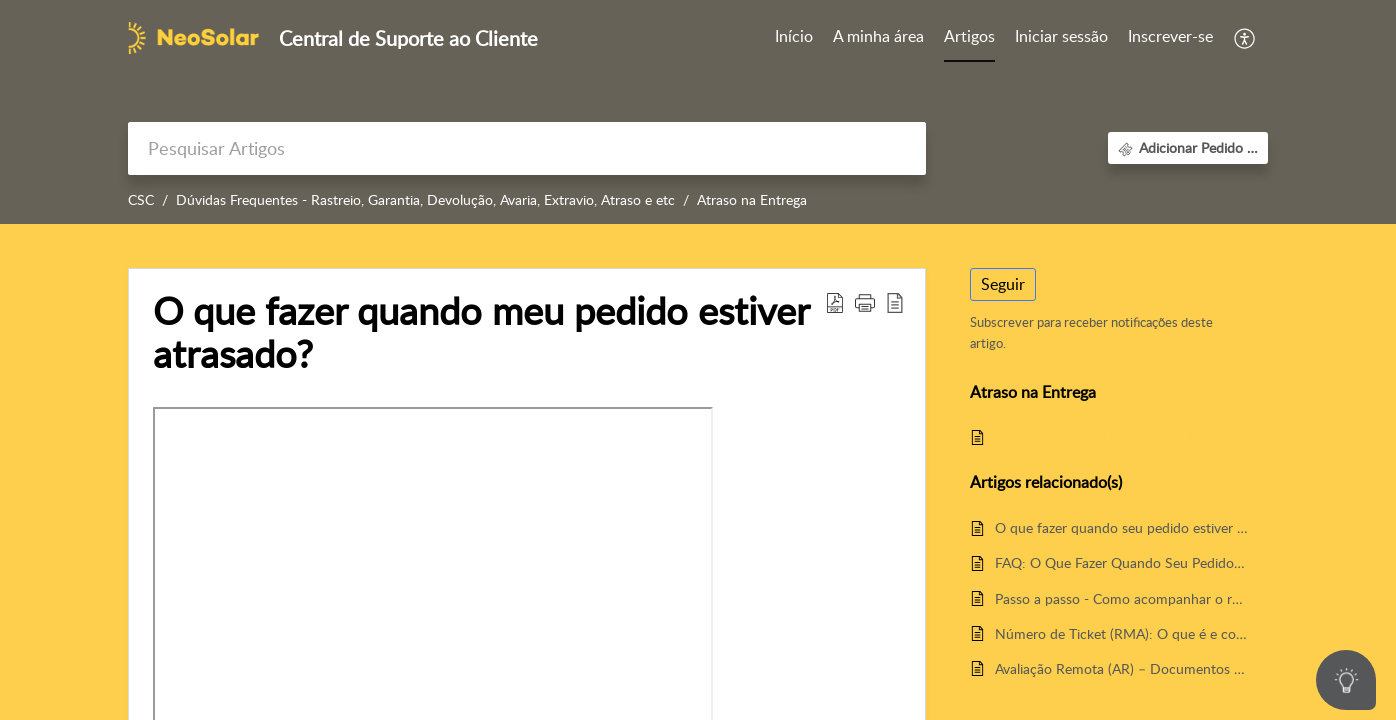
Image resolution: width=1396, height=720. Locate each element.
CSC (141, 199)
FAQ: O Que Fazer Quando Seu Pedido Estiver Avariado (1121, 562)
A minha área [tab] (878, 36)
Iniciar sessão (1061, 36)
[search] (527, 148)
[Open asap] (1346, 680)
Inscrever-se (1170, 36)
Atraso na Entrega (752, 199)
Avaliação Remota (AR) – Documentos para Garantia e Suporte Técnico (1121, 668)
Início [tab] (794, 36)
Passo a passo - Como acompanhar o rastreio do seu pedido (1121, 598)
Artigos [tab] (969, 36)
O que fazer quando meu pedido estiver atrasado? (1121, 437)
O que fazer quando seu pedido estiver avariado (1121, 527)
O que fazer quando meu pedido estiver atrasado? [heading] (481, 333)
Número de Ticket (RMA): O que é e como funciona (1121, 633)
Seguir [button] (1003, 284)
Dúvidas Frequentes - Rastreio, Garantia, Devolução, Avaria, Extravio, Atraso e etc (425, 199)
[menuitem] (1061, 38)
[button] (1245, 38)
